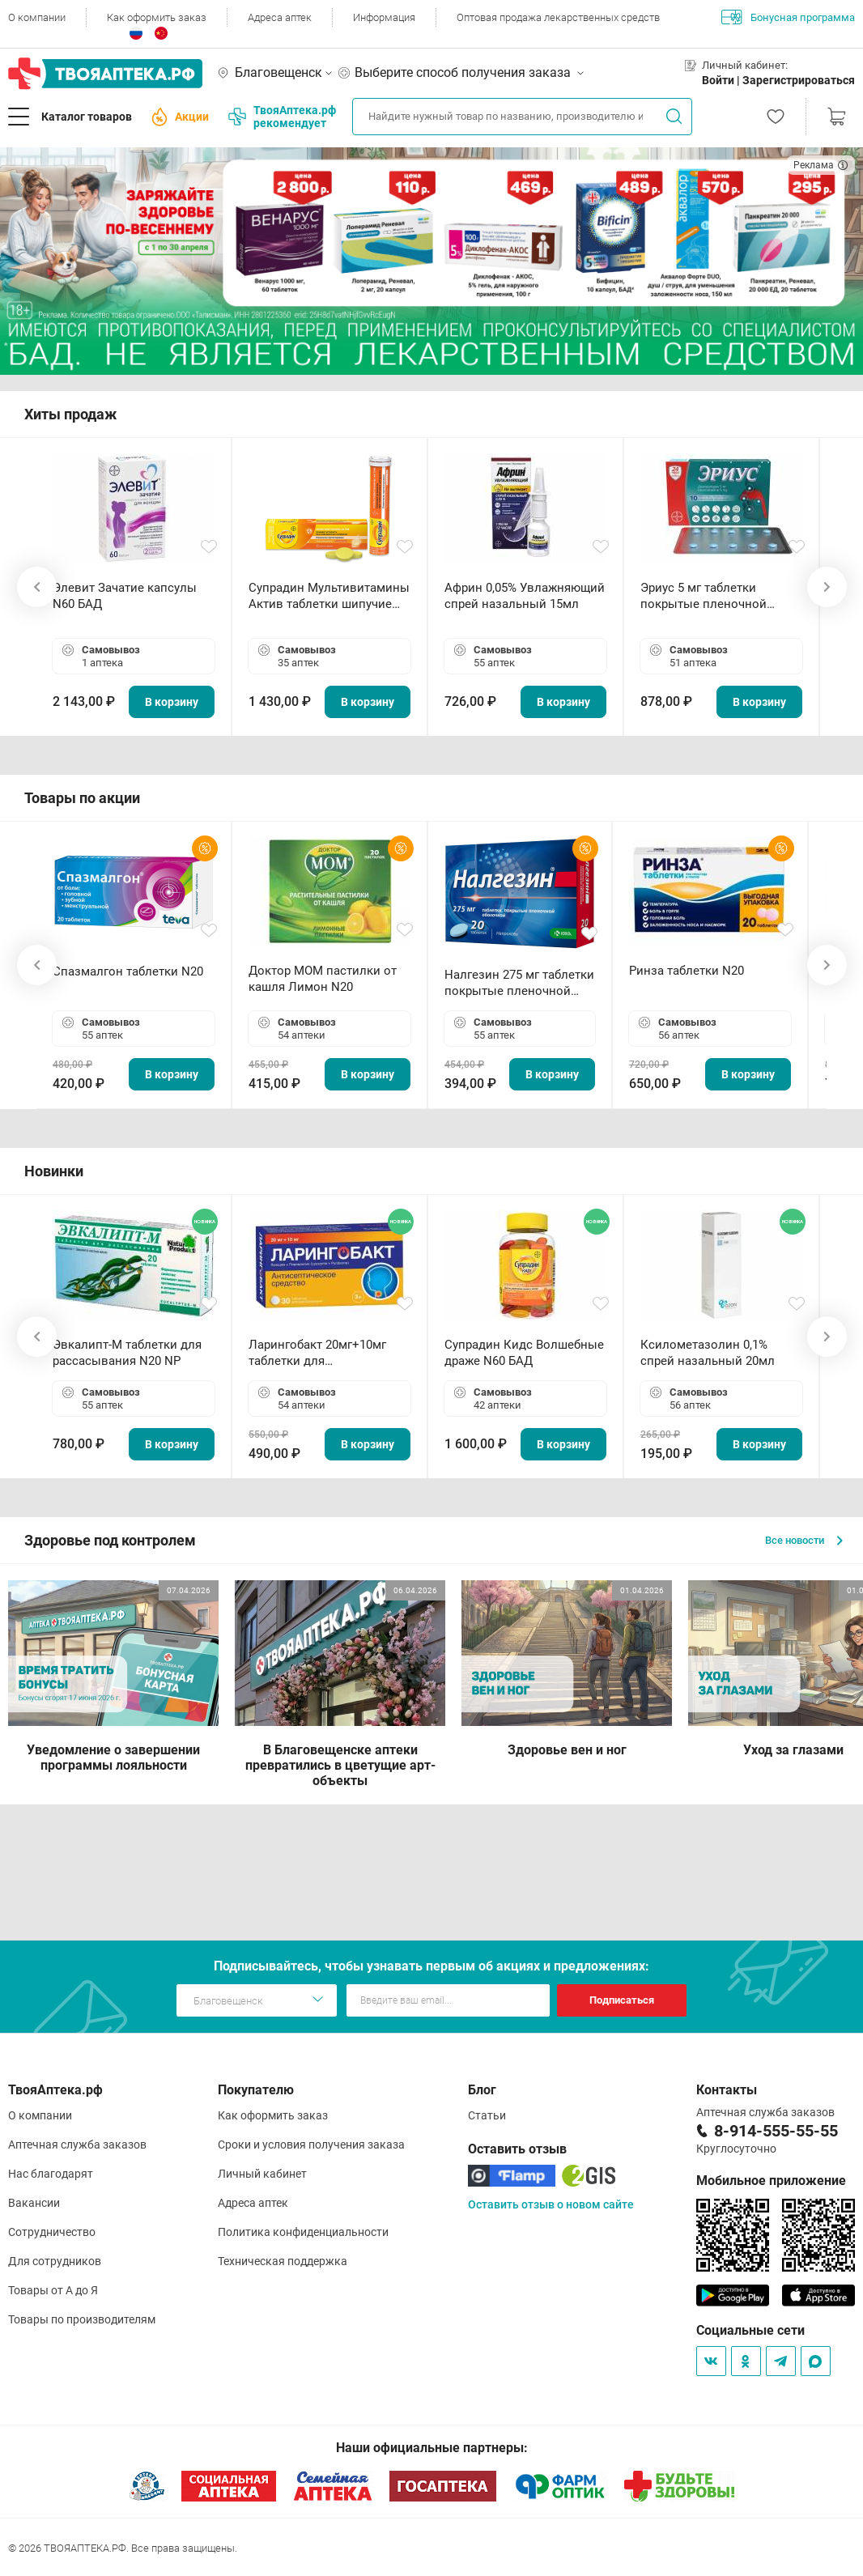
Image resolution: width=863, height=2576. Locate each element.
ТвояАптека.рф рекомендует (282, 117)
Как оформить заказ (156, 17)
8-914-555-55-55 (776, 2130)
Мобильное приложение (771, 2180)
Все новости (804, 1540)
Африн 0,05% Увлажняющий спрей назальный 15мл (524, 595)
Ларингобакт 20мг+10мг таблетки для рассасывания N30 (317, 1353)
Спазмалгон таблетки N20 (128, 971)
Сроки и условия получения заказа (311, 2144)
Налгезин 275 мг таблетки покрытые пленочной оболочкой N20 (519, 983)
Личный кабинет (262, 2173)
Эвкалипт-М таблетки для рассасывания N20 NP (127, 1352)
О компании (37, 17)
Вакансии (34, 2202)
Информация (384, 17)
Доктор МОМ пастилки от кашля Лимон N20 (323, 978)
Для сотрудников (54, 2261)
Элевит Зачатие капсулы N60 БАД (125, 595)
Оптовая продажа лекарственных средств (558, 17)
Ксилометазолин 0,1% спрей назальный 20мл (707, 1352)
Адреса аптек (280, 17)
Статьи (487, 2115)
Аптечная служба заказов (77, 2144)
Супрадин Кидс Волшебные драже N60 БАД (524, 1352)
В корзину (171, 701)
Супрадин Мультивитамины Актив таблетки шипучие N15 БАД (329, 596)
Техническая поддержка (282, 2261)
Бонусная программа (788, 17)
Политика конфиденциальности (303, 2231)
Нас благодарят (50, 2173)
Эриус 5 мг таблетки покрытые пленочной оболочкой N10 (703, 596)
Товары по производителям (81, 2319)
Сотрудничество (52, 2231)
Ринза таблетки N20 (686, 970)
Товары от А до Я (53, 2290)
